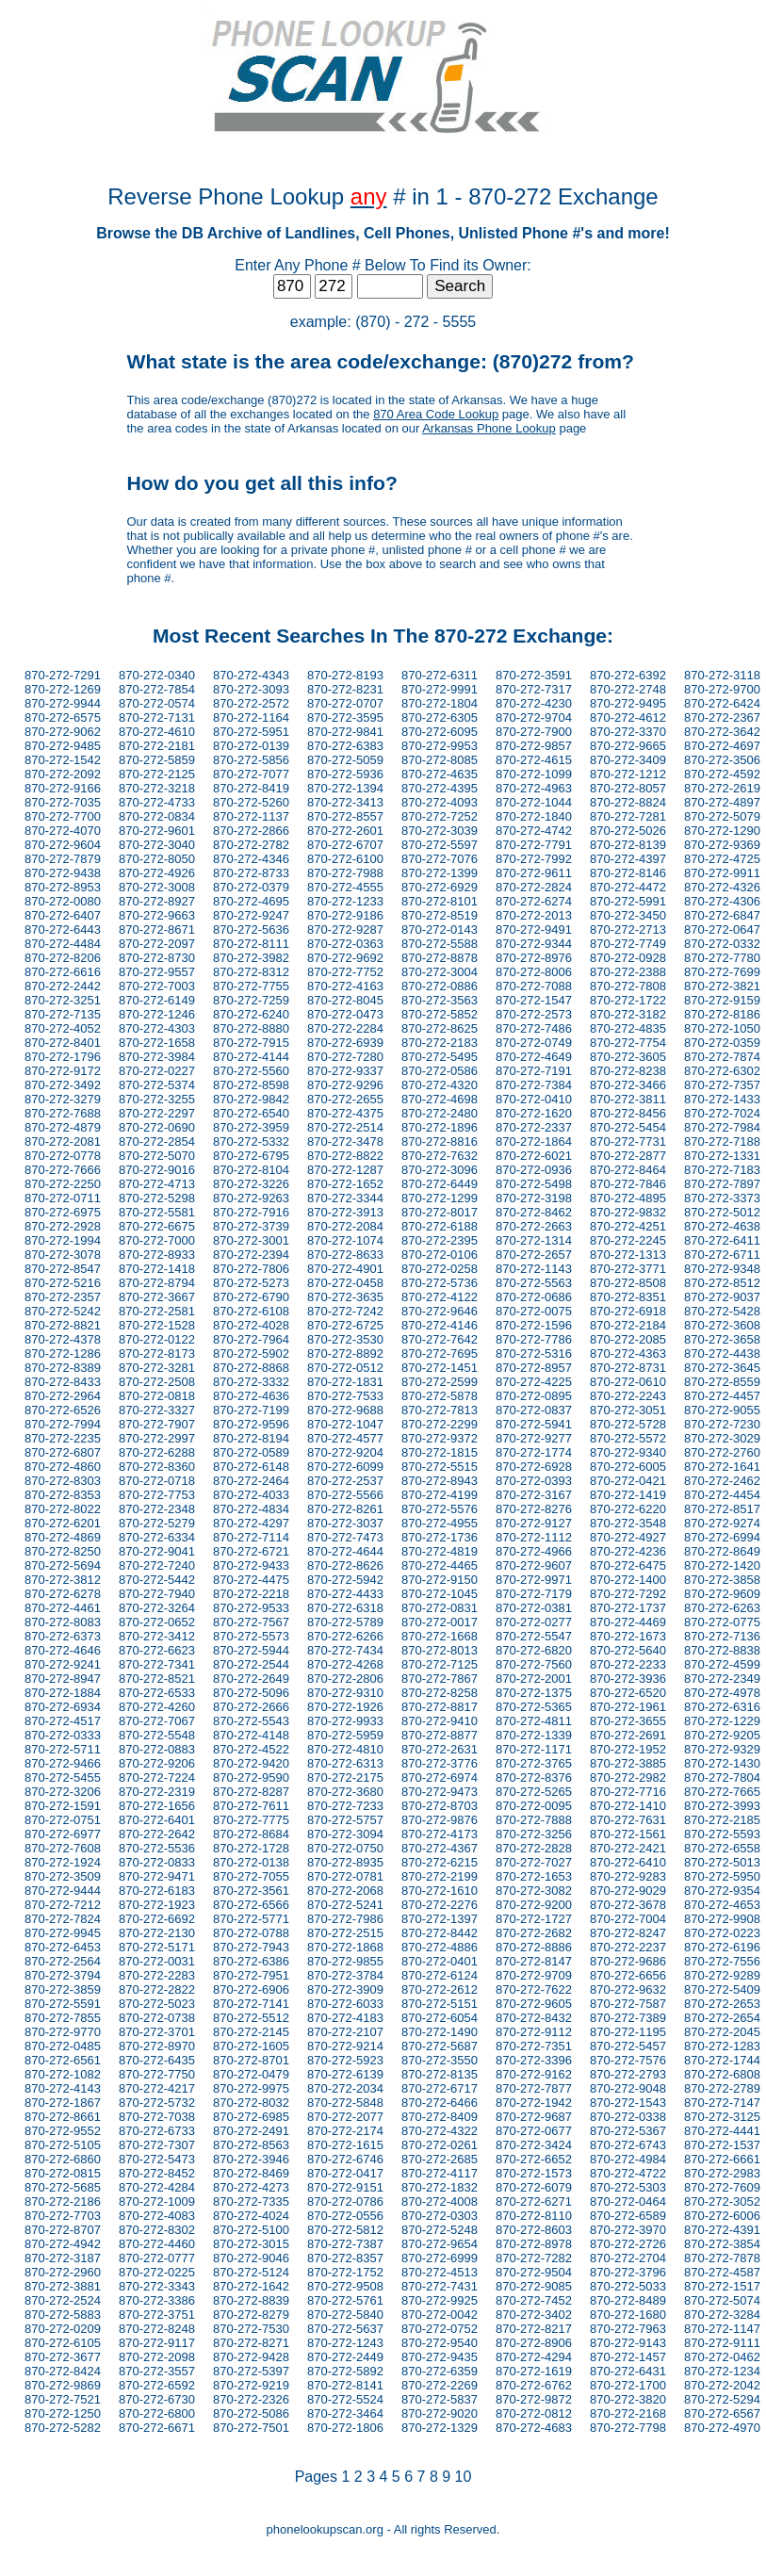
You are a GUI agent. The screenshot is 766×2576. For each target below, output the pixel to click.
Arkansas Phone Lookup (489, 428)
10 (463, 2477)
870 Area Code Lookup (435, 414)
